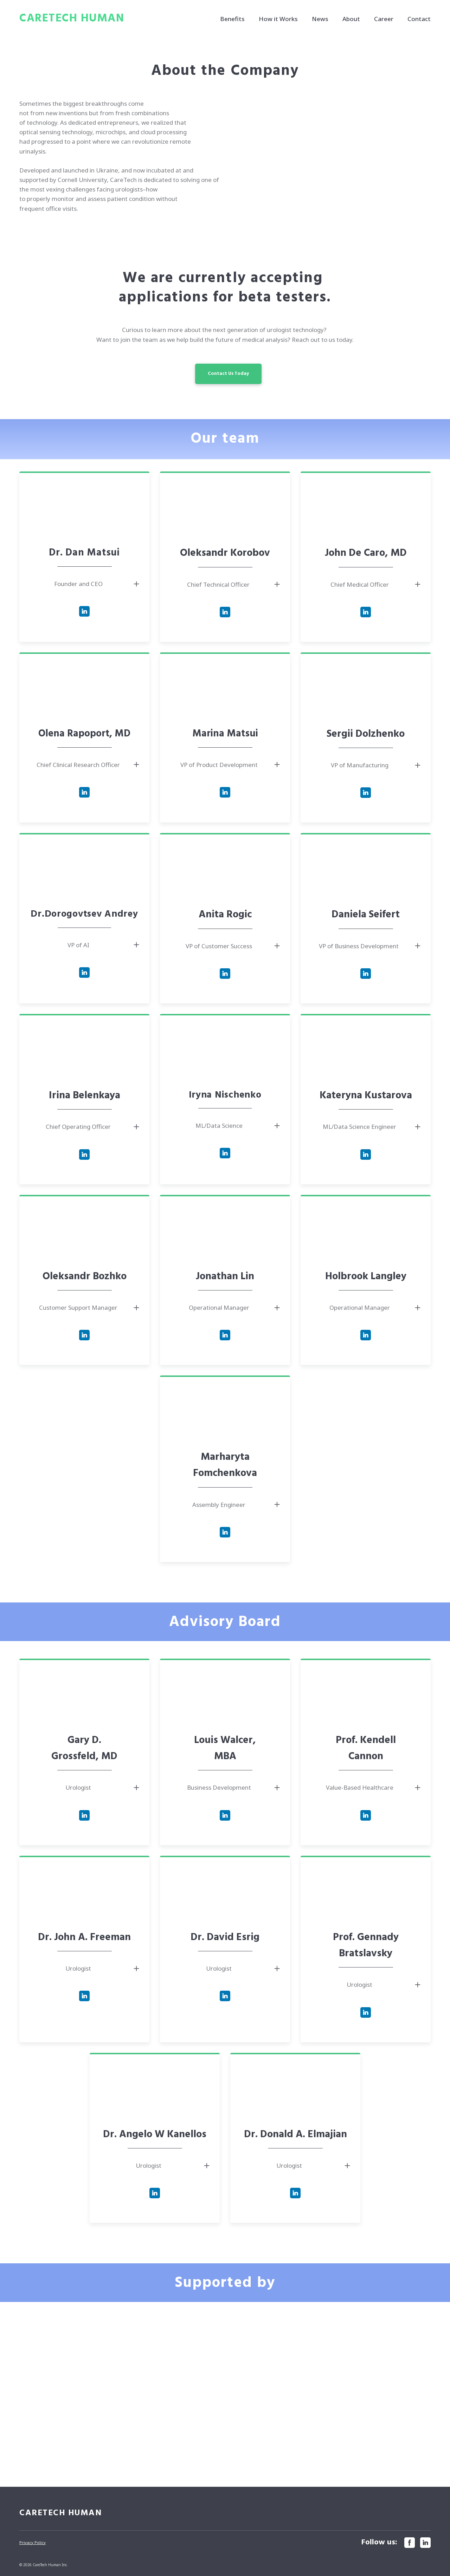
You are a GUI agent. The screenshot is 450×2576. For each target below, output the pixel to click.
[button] (228, 374)
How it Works (278, 19)
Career (383, 19)
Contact (419, 19)
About (351, 19)
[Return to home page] (71, 19)
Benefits (232, 19)
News (320, 19)
